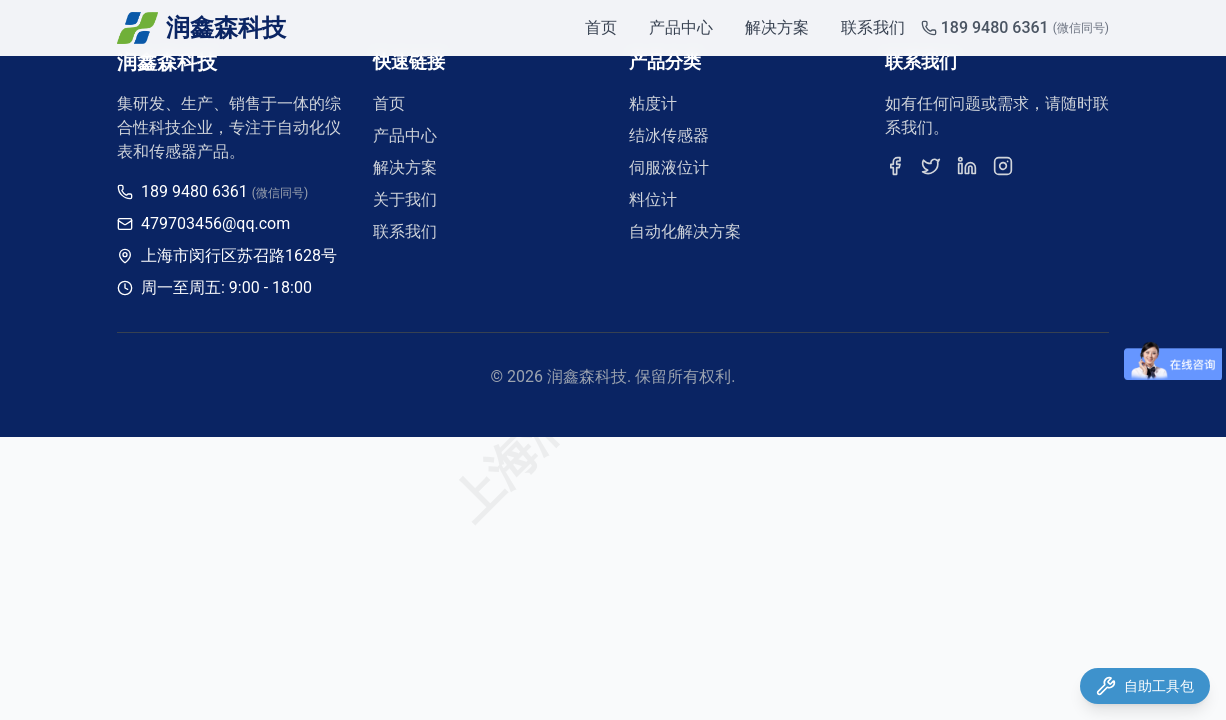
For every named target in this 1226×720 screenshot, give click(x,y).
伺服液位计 (669, 167)
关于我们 (405, 199)
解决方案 (777, 27)
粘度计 (653, 103)
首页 (601, 27)
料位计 (653, 199)
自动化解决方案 (685, 231)
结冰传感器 (669, 135)
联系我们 (873, 27)
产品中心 (681, 27)
